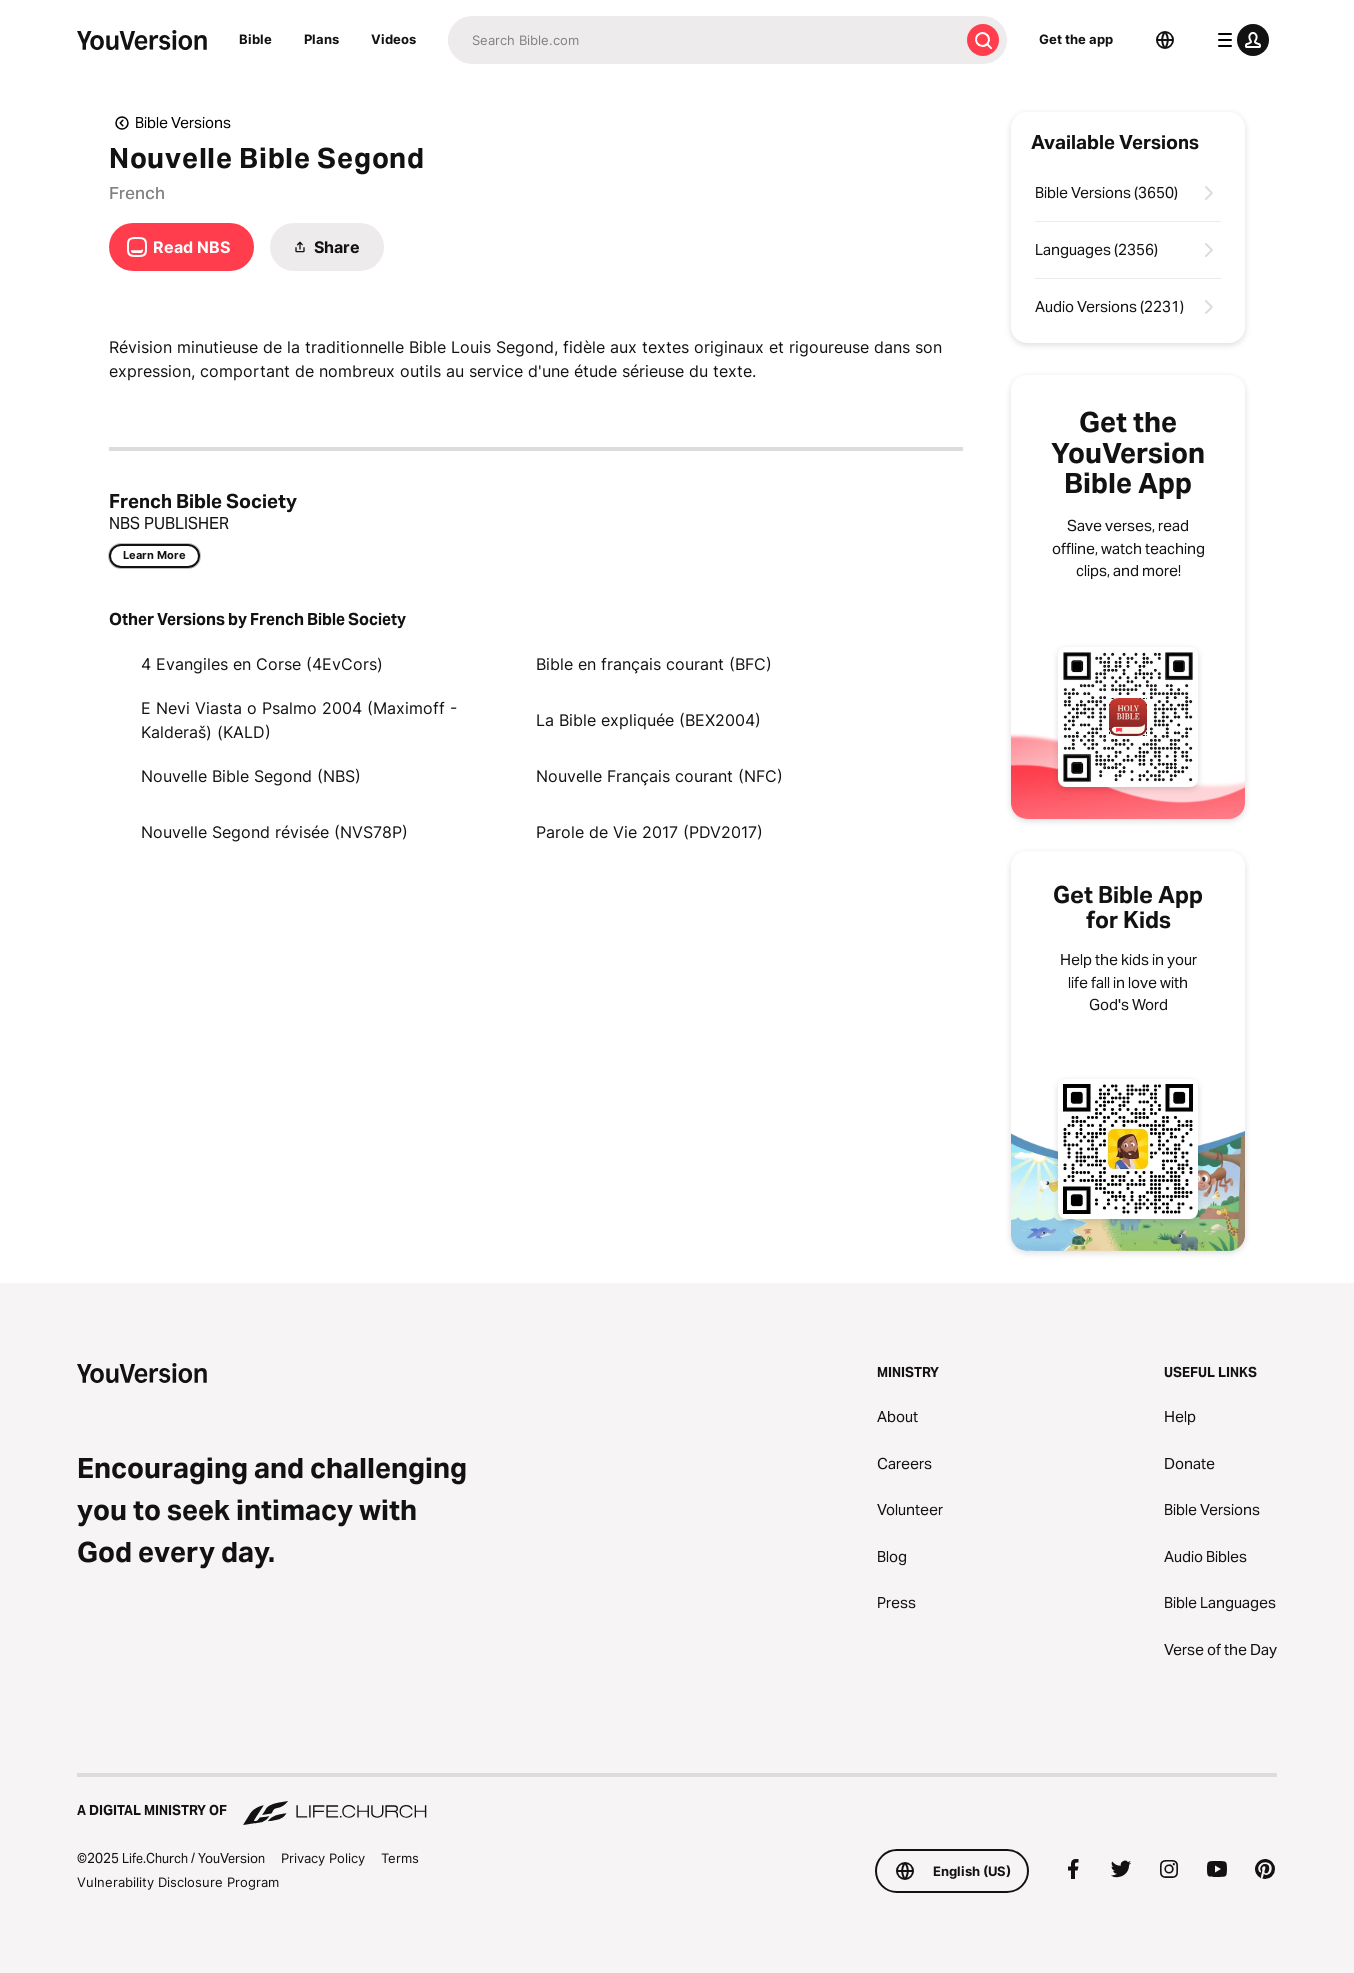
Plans (321, 39)
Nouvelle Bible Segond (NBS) (251, 776)
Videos (393, 39)
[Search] (703, 40)
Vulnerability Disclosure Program (178, 1882)
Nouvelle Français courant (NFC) (659, 776)
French (137, 193)
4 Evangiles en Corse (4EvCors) (262, 664)
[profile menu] (1239, 40)
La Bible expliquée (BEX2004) (648, 720)
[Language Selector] (1165, 40)
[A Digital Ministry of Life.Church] (677, 1801)
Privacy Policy (323, 1858)
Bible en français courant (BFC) (654, 664)
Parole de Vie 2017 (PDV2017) (649, 832)
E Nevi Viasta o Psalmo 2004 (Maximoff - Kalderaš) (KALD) (299, 720)
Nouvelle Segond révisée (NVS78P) (274, 832)
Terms (400, 1858)
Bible (255, 39)
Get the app (1076, 39)
